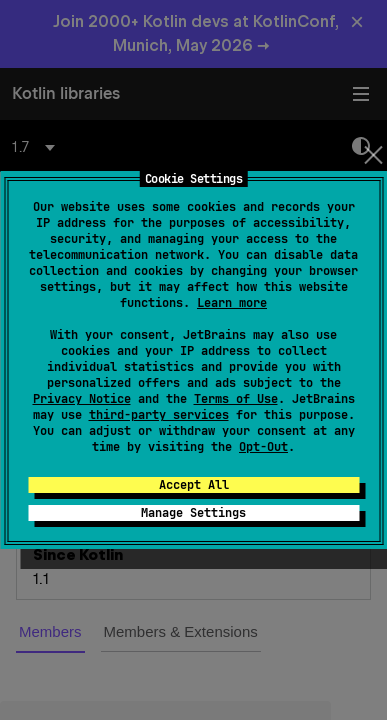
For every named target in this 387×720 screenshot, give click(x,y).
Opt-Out (263, 447)
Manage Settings (193, 513)
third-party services (159, 415)
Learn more (232, 303)
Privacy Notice (82, 399)
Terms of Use (236, 399)
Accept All (194, 485)
